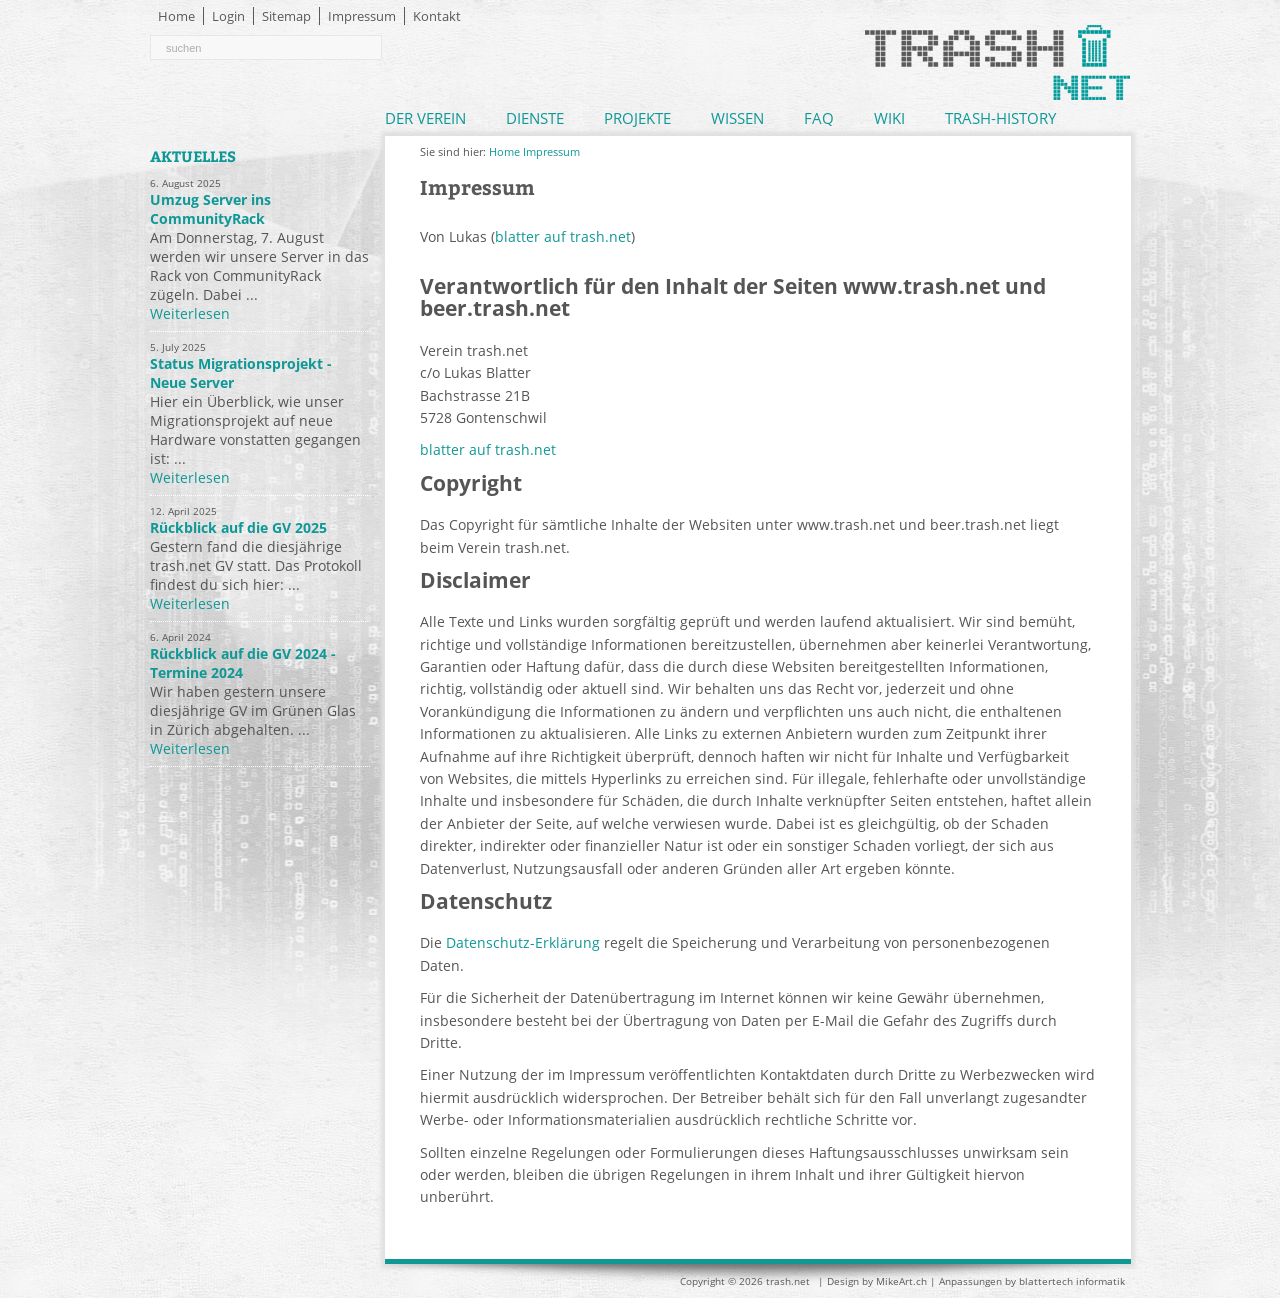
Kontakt (437, 16)
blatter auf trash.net (563, 236)
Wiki (889, 118)
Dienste (535, 118)
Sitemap (286, 16)
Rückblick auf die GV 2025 (238, 527)
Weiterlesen (190, 313)
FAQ (819, 118)
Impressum (362, 16)
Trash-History (1000, 118)
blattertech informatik (1072, 1281)
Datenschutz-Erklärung (523, 942)
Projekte (637, 118)
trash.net (788, 1281)
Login (228, 16)
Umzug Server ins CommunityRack (210, 209)
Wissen (737, 118)
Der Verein (425, 118)
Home (176, 16)
